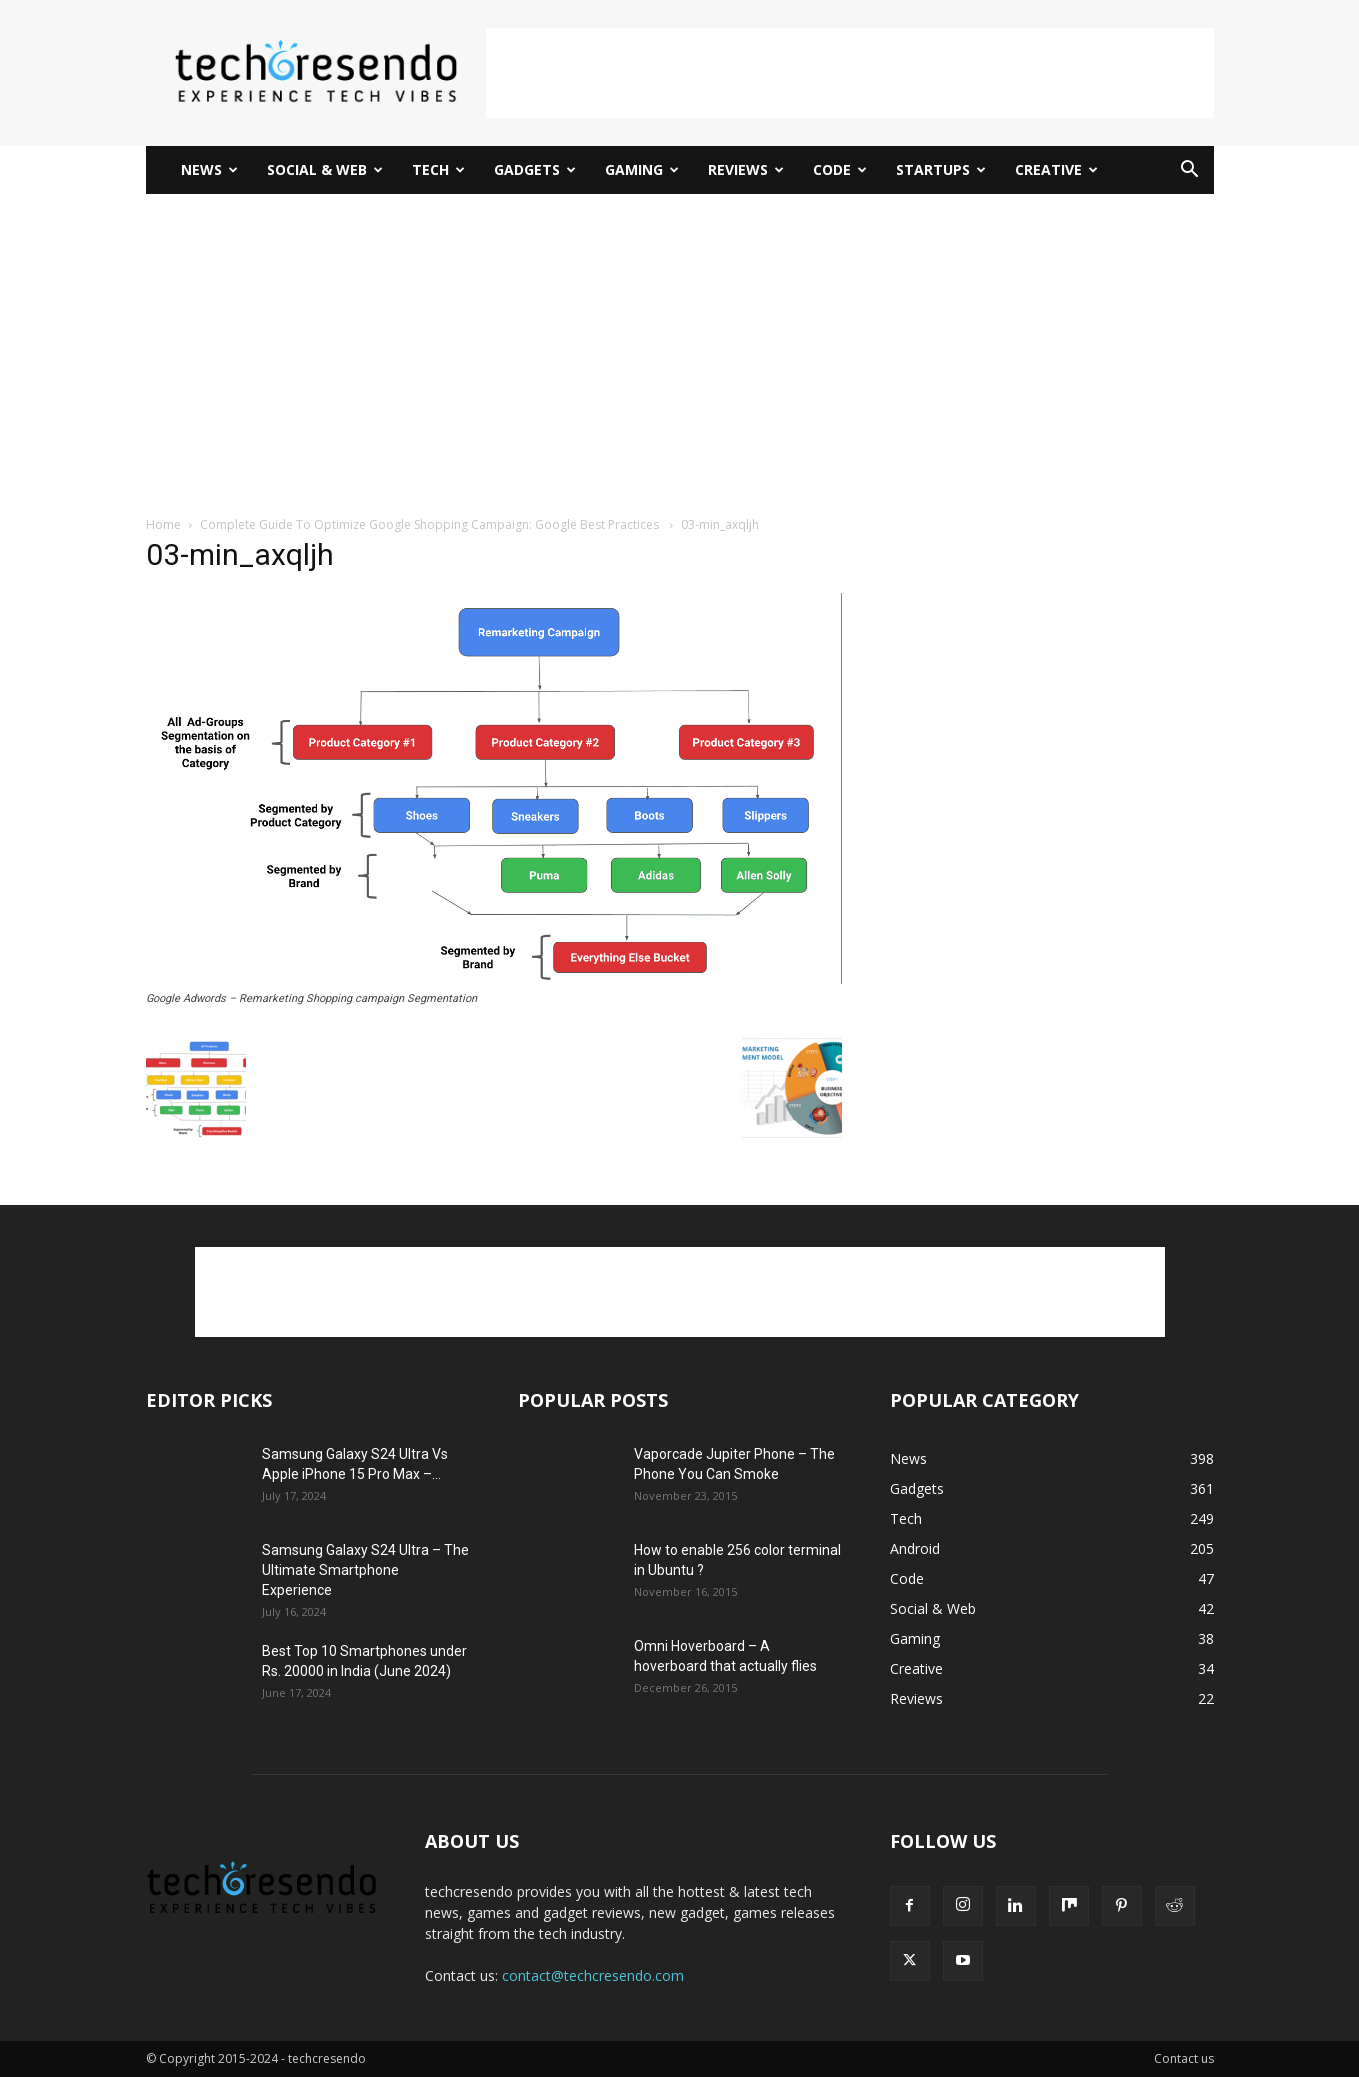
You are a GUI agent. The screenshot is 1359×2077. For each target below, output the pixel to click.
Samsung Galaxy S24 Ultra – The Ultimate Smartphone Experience (365, 1570)
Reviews (746, 169)
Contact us (1184, 2058)
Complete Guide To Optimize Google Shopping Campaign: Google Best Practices (431, 524)
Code (840, 169)
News (209, 169)
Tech (438, 169)
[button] (1190, 171)
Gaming (642, 169)
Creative (1056, 169)
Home (163, 524)
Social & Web (325, 169)
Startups (941, 169)
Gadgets (535, 169)
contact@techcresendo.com (593, 1975)
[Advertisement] (850, 73)
